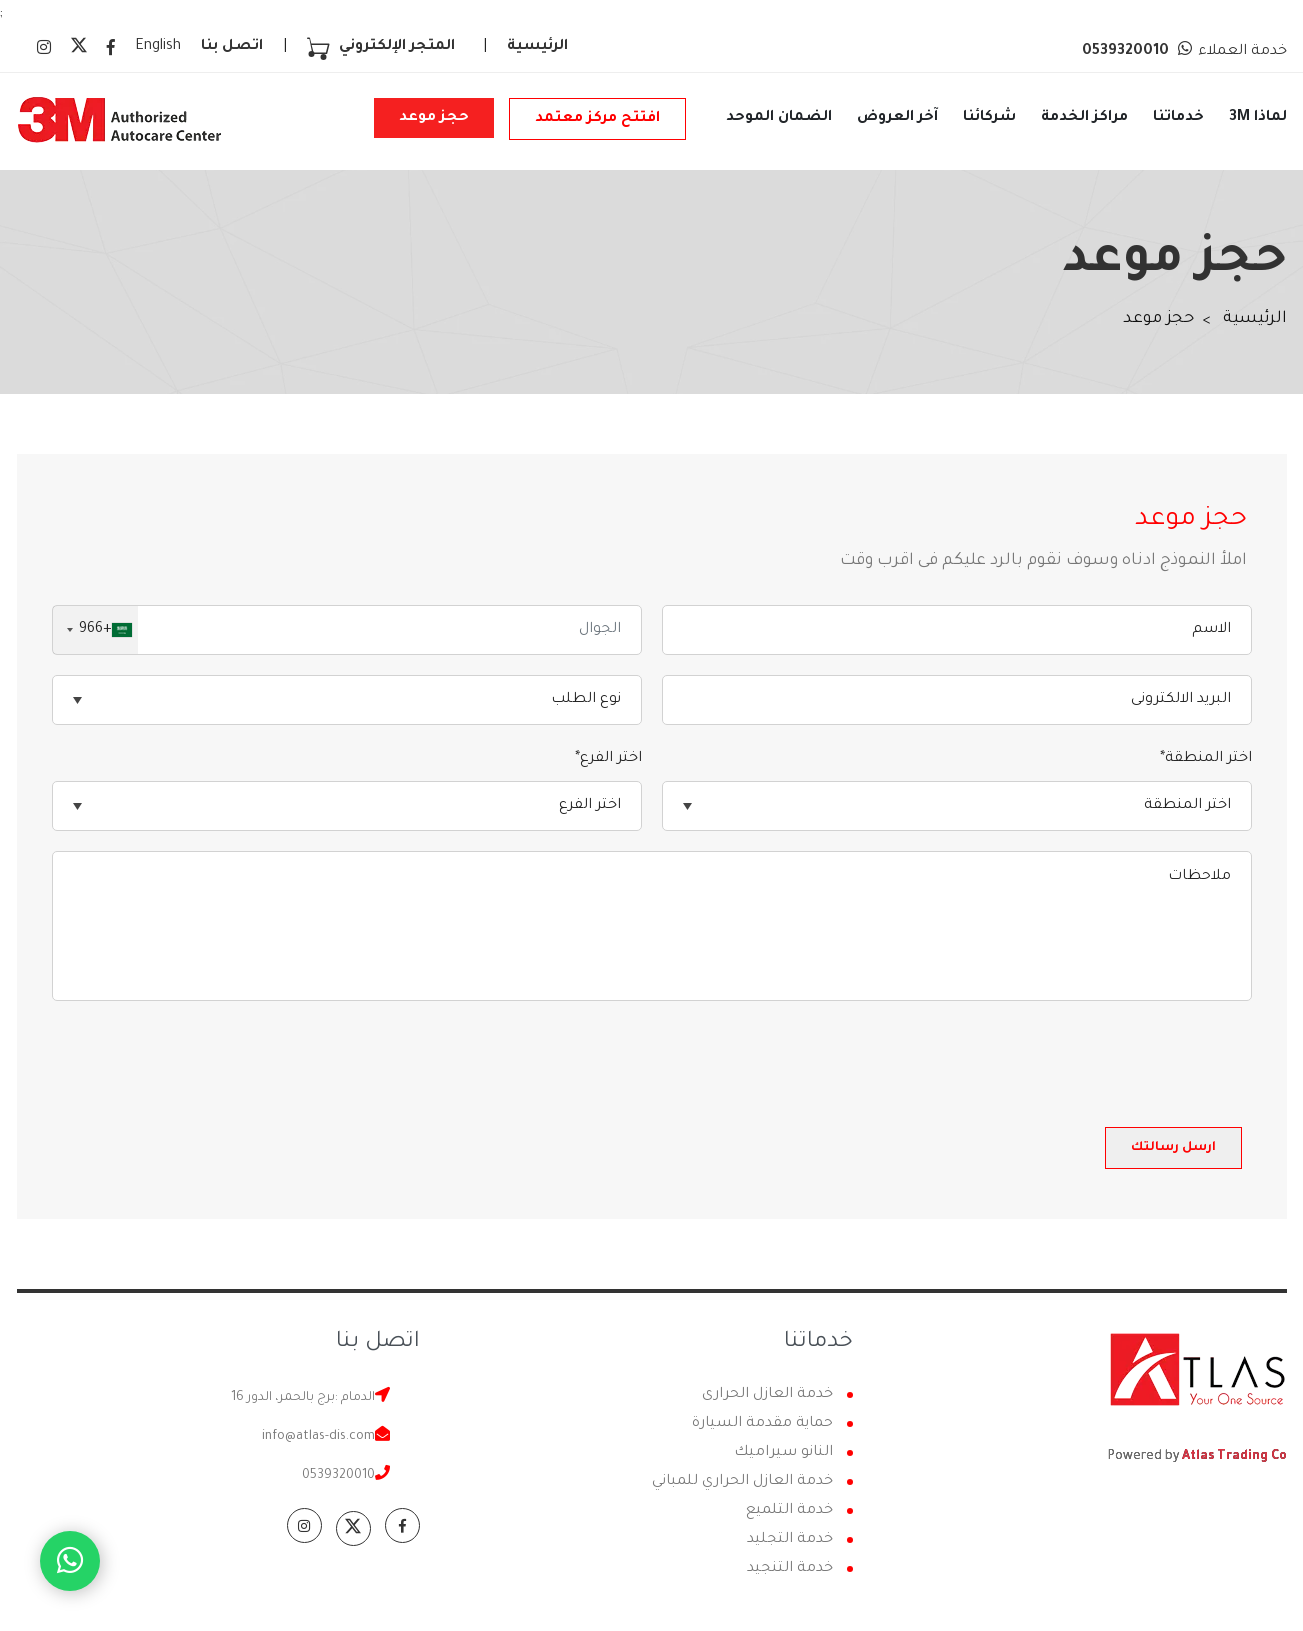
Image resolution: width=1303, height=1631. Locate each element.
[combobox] (95, 630)
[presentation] (1100, 1060)
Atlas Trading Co (1234, 1457)
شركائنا (989, 118)
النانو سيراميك (783, 1453)
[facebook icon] (111, 49)
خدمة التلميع (789, 1511)
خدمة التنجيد (790, 1569)
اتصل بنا (232, 47)
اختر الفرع (608, 759)
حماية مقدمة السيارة (762, 1424)
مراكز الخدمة (1084, 118)
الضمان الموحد (779, 118)
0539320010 (338, 1476)
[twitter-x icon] (79, 51)
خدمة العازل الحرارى (767, 1395)
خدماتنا (1178, 118)
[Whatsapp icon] (70, 1561)
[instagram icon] (44, 49)
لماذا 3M (1258, 118)
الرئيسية (537, 47)
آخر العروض (897, 118)
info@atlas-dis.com (318, 1437)
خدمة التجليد (790, 1540)
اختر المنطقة (1206, 759)
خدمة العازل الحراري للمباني (742, 1482)
